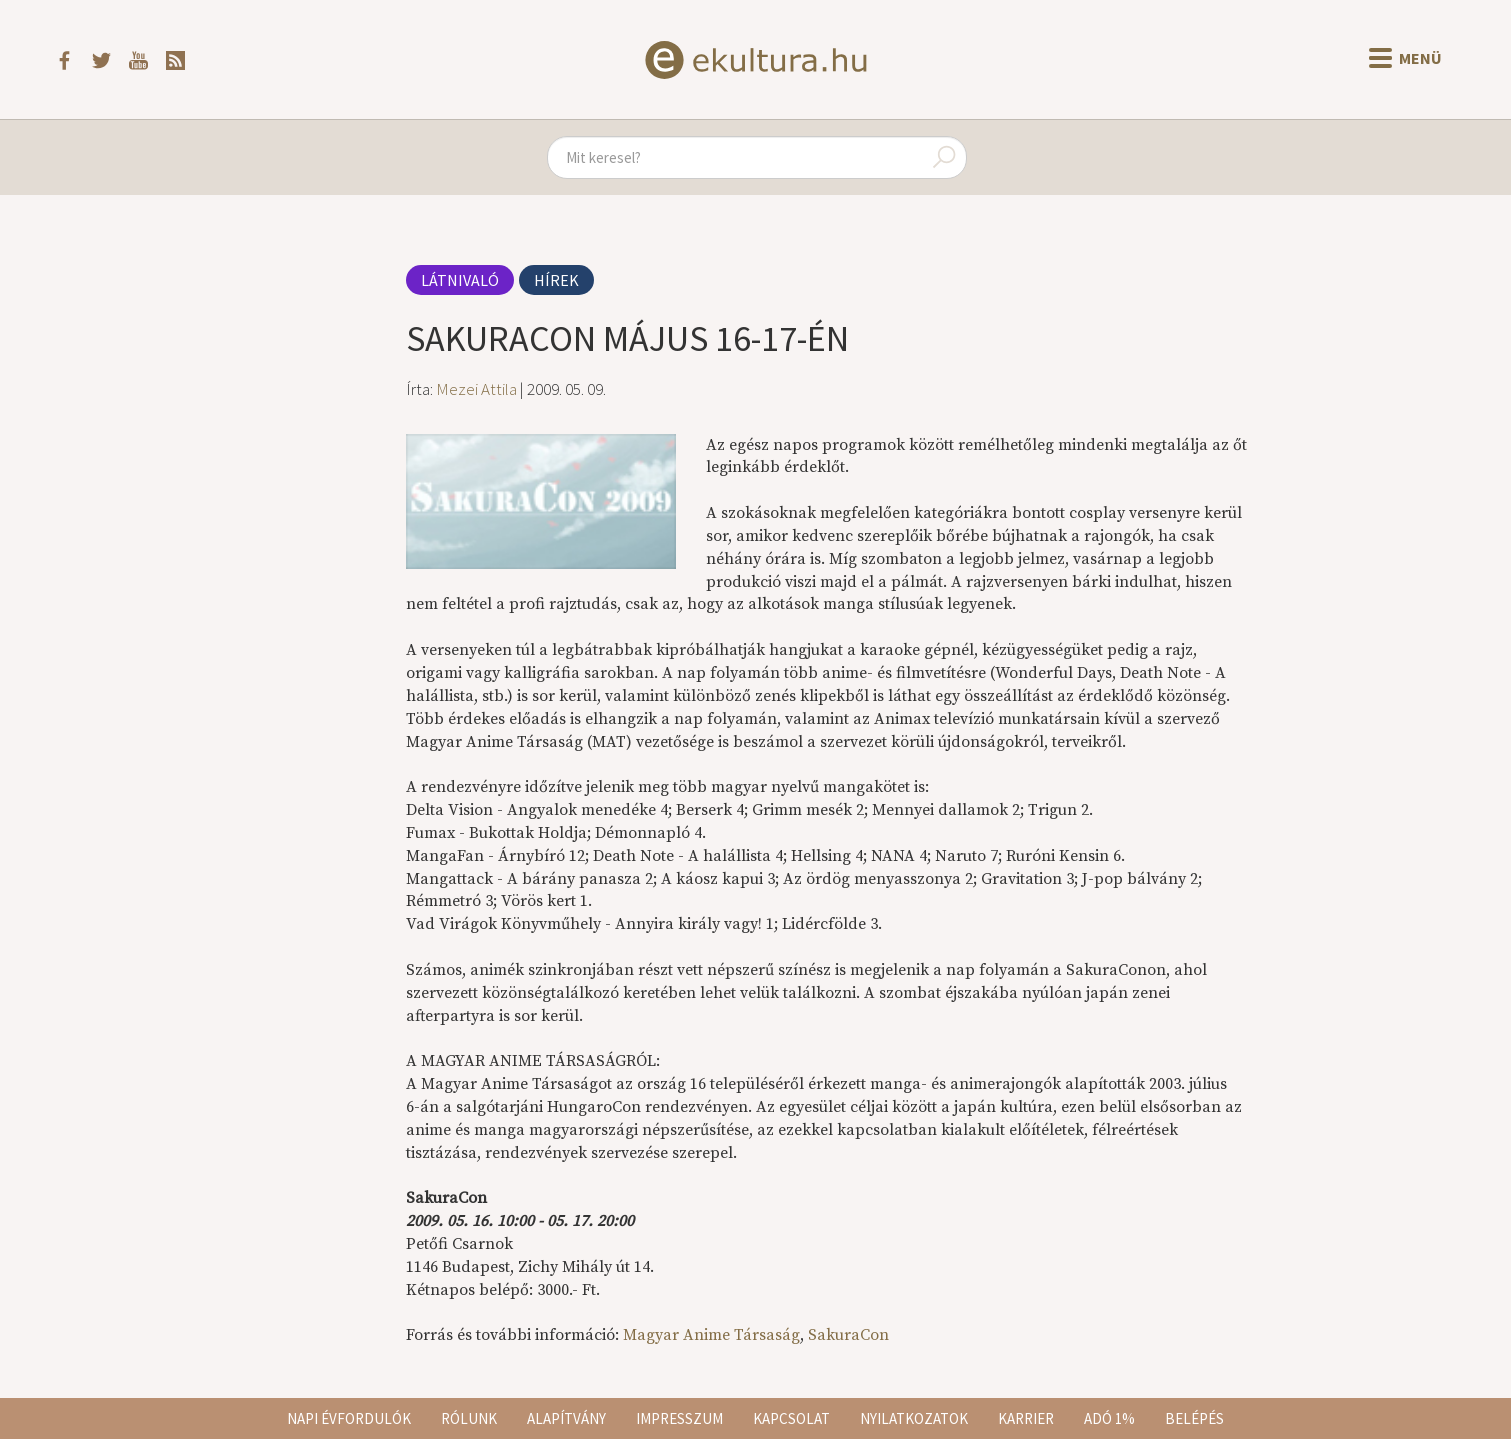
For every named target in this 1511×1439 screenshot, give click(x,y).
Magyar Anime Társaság (711, 1335)
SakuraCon (848, 1335)
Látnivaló (460, 280)
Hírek (556, 280)
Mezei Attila (476, 389)
